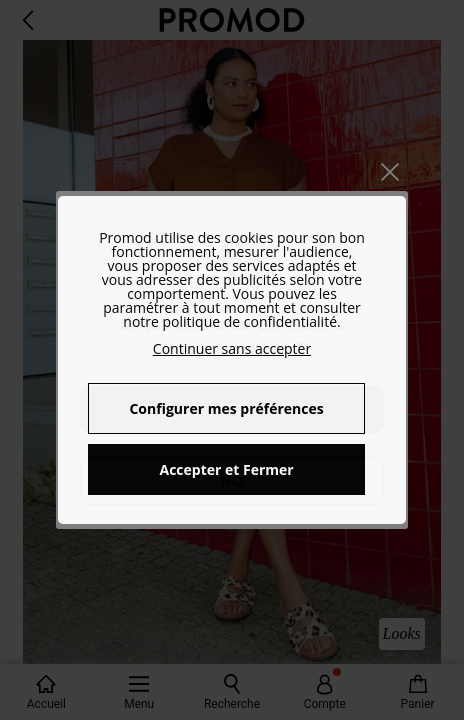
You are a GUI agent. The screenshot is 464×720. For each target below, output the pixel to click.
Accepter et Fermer (226, 469)
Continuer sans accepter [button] (232, 348)
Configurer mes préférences (226, 408)
